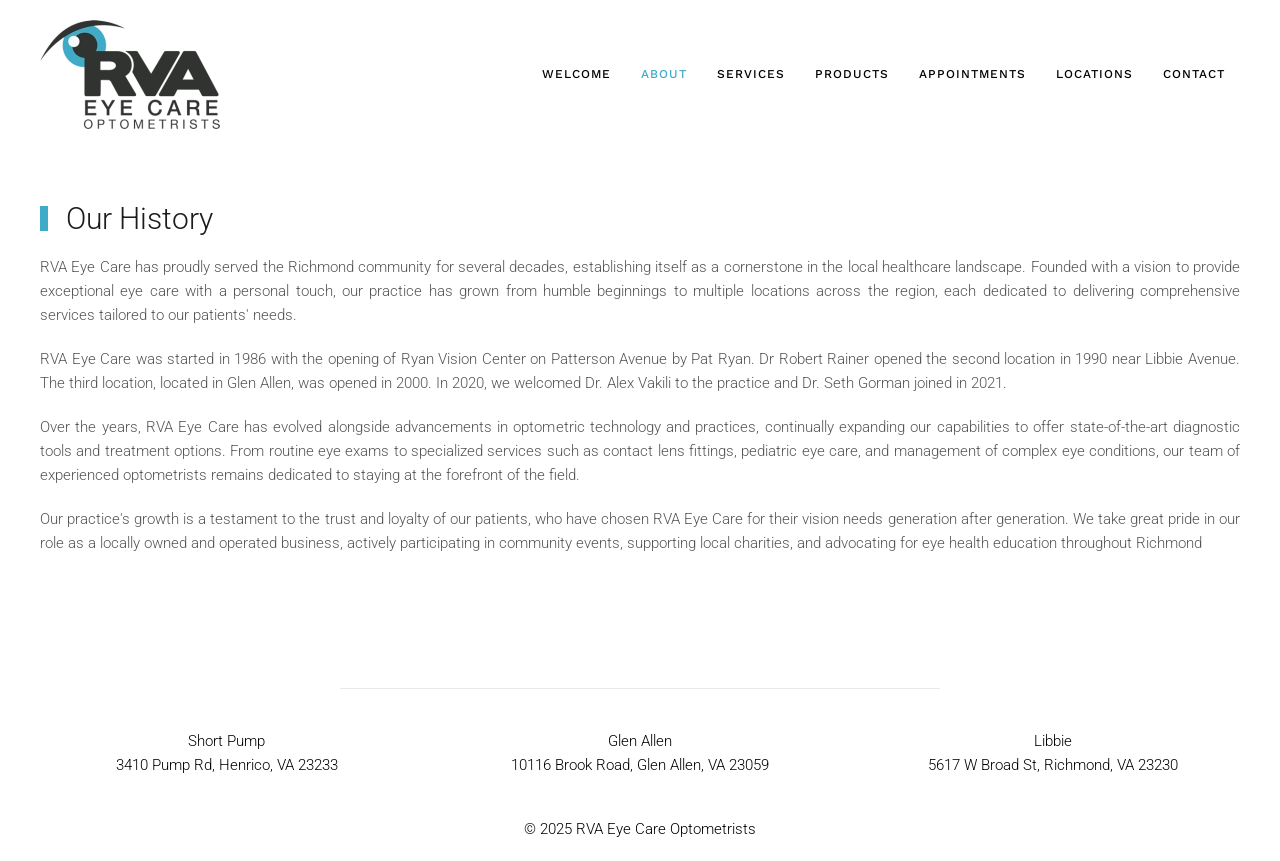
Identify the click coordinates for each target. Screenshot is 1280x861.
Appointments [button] (972, 74)
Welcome (576, 74)
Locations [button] (1094, 74)
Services (751, 74)
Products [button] (852, 74)
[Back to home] (130, 74)
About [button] (664, 74)
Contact (1194, 74)
